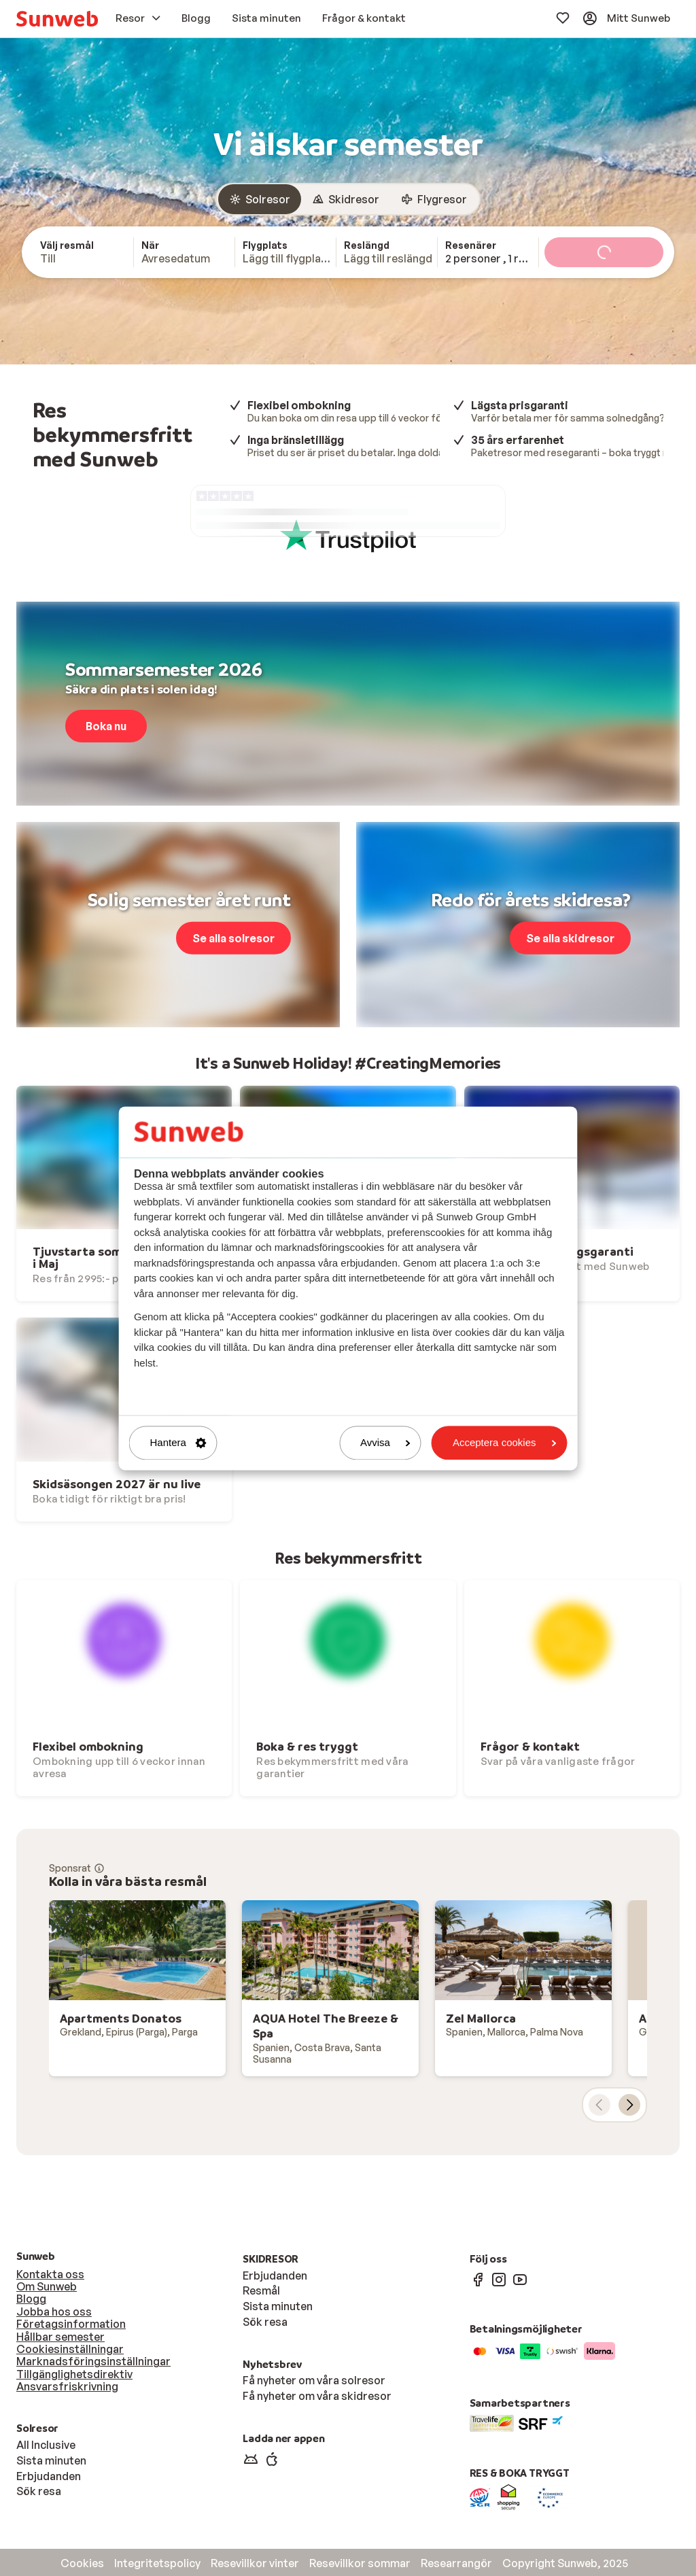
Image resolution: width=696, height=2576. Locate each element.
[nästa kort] (629, 2105)
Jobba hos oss (54, 2311)
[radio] (259, 199)
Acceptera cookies (505, 1443)
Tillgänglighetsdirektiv (74, 2374)
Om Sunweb (46, 2286)
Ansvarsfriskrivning (67, 2386)
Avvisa (385, 1443)
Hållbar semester (60, 2336)
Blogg (31, 2298)
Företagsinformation (71, 2324)
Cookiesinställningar (70, 2349)
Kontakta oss (50, 2274)
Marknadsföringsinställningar (93, 2361)
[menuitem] (57, 19)
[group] (348, 199)
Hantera (178, 1443)
